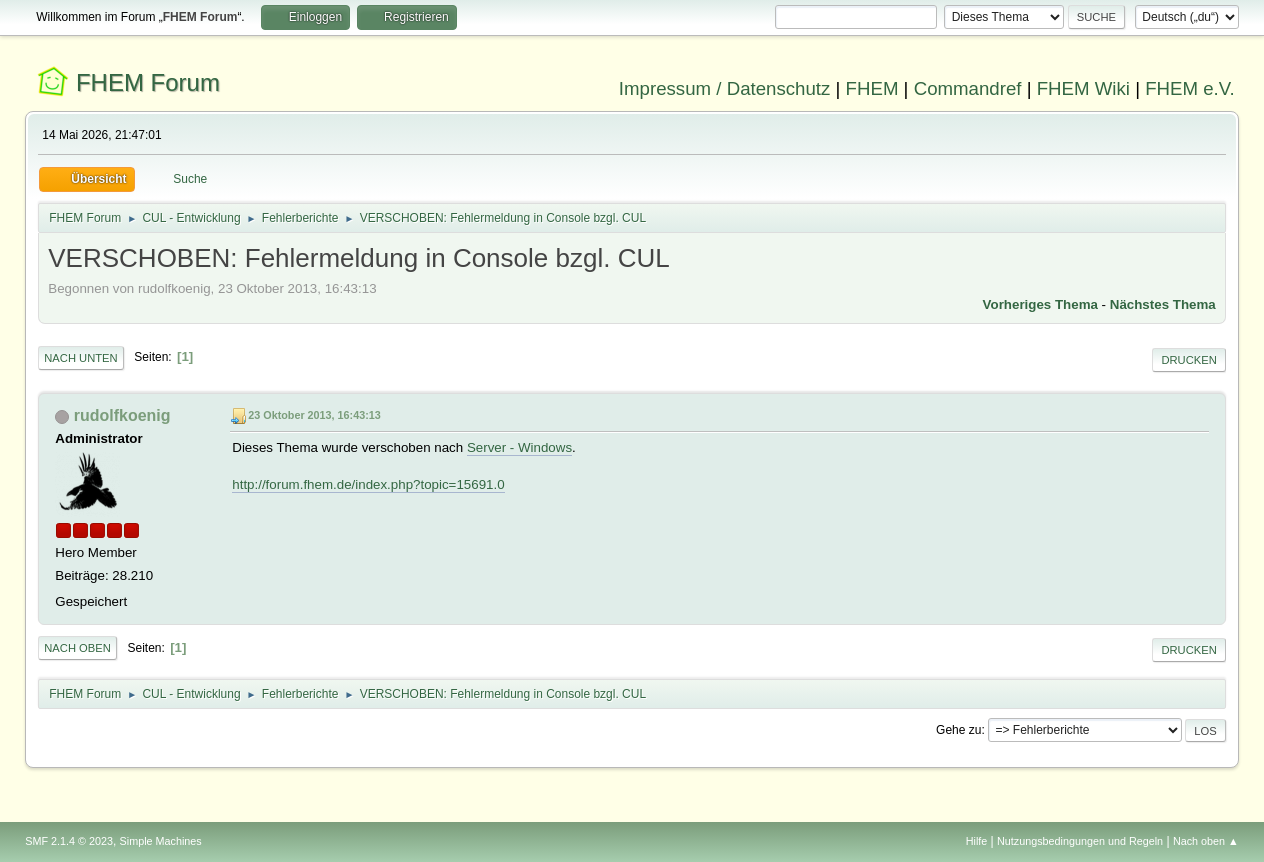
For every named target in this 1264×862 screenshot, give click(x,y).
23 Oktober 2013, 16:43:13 (314, 415)
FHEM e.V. (1190, 88)
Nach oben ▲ (1206, 841)
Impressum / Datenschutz (725, 88)
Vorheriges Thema (1040, 304)
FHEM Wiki (1083, 88)
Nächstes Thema (1163, 304)
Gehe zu (958, 730)
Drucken (1188, 360)
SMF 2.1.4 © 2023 (69, 841)
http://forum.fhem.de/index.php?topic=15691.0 (368, 484)
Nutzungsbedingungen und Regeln (1080, 841)
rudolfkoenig (122, 415)
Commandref (968, 88)
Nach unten (80, 358)
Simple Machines (161, 841)
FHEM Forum (148, 82)
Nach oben (77, 648)
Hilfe (977, 841)
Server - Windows (519, 447)
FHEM (872, 88)
